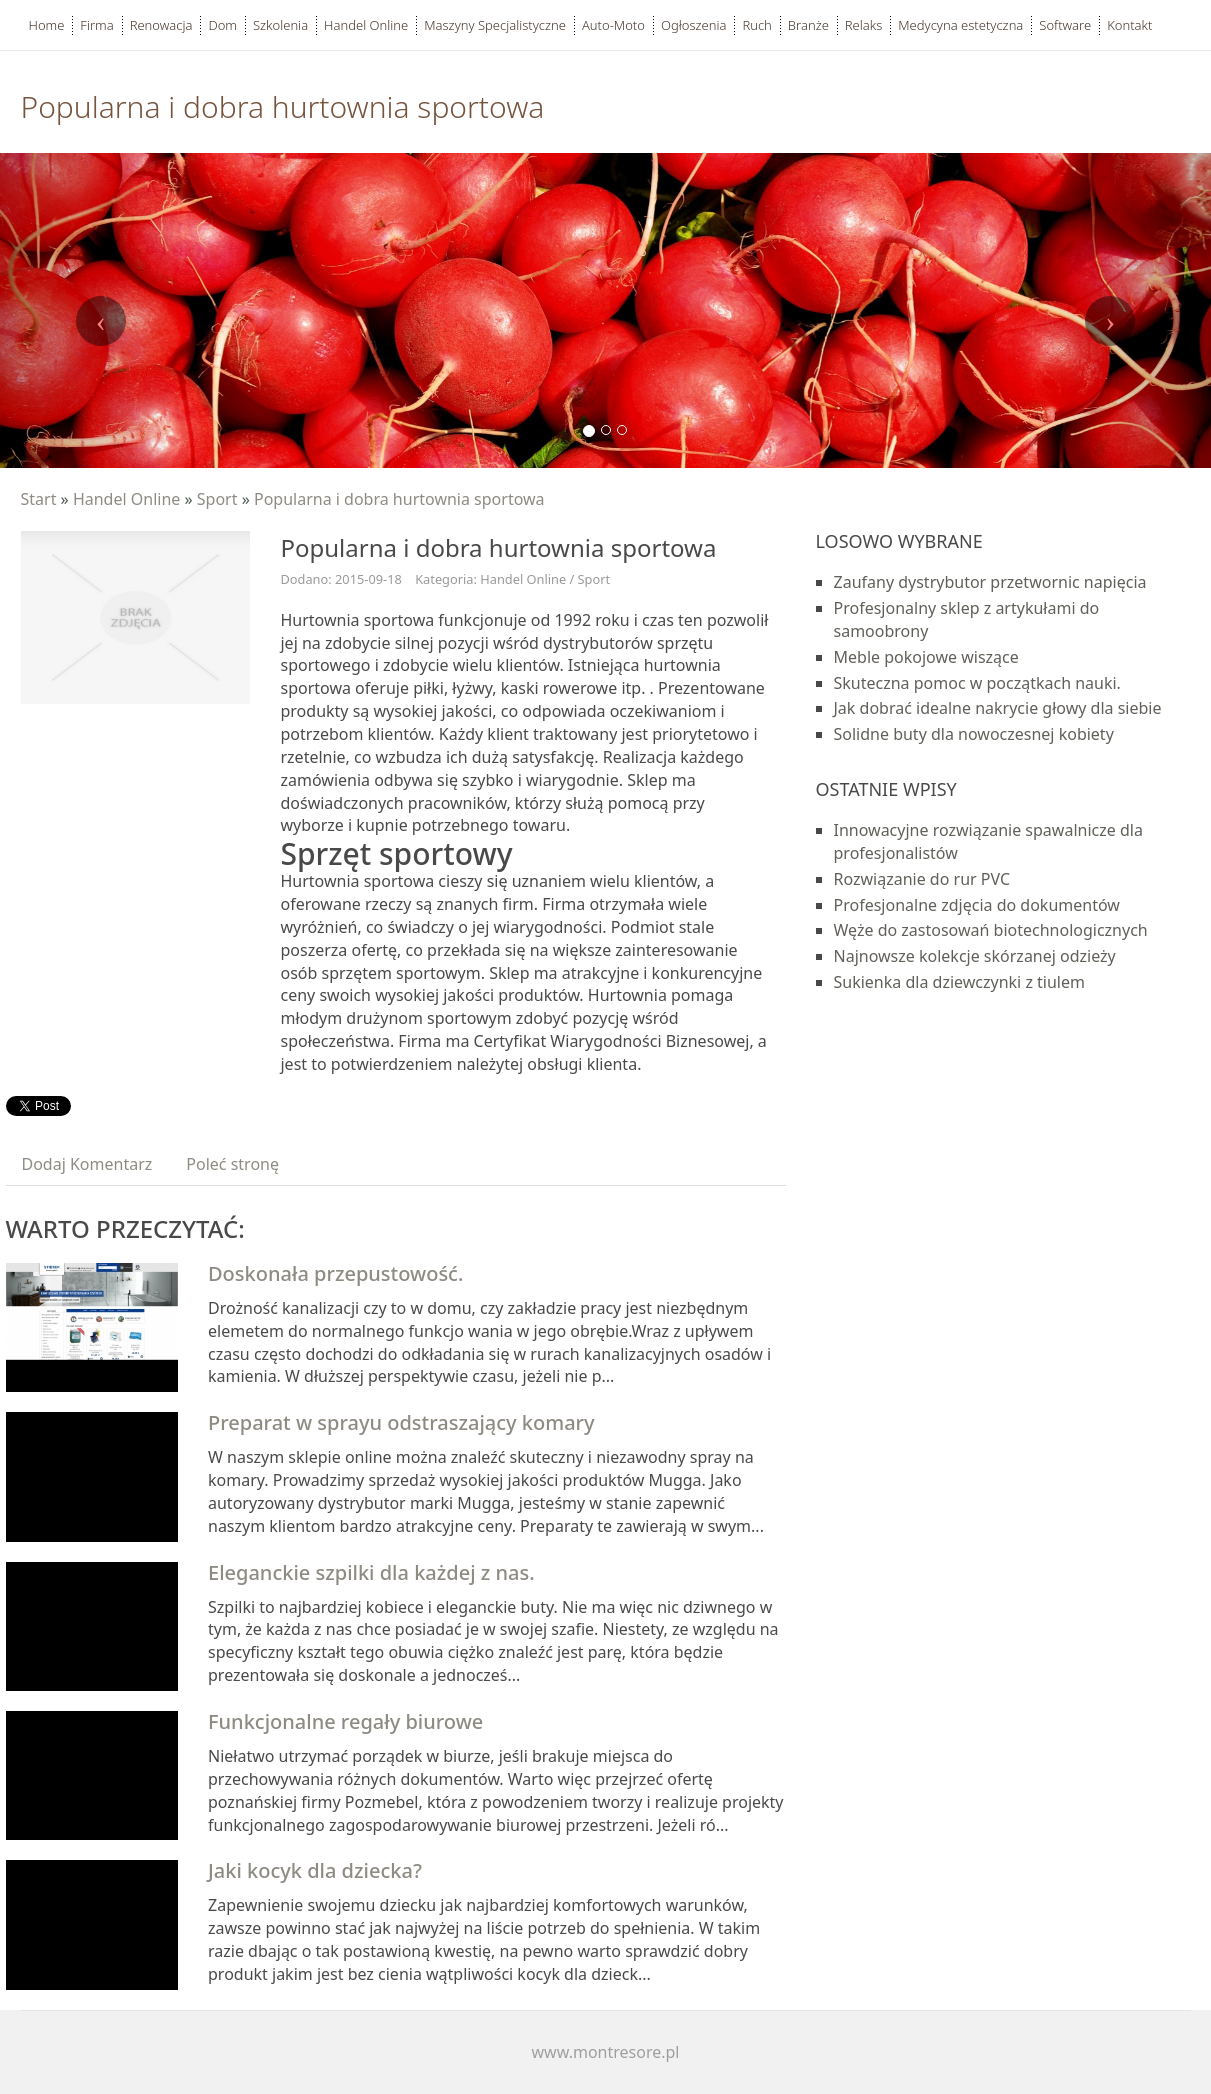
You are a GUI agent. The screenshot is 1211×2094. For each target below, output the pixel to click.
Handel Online (126, 499)
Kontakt (1129, 25)
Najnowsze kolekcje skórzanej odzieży (975, 956)
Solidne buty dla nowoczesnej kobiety (974, 734)
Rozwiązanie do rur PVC (922, 879)
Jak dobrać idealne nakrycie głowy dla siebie (998, 708)
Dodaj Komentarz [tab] (87, 1164)
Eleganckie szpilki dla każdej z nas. (371, 1572)
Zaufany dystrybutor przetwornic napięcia (990, 582)
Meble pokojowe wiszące (926, 657)
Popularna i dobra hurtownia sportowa (399, 499)
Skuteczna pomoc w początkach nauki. (977, 683)
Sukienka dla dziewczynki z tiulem (959, 982)
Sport (217, 499)
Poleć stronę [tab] (232, 1164)
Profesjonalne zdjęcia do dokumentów (977, 905)
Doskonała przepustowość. (335, 1273)
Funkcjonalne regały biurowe (345, 1721)
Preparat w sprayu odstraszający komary (401, 1422)
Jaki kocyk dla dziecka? (315, 1870)
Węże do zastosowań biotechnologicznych (991, 930)
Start (39, 499)
